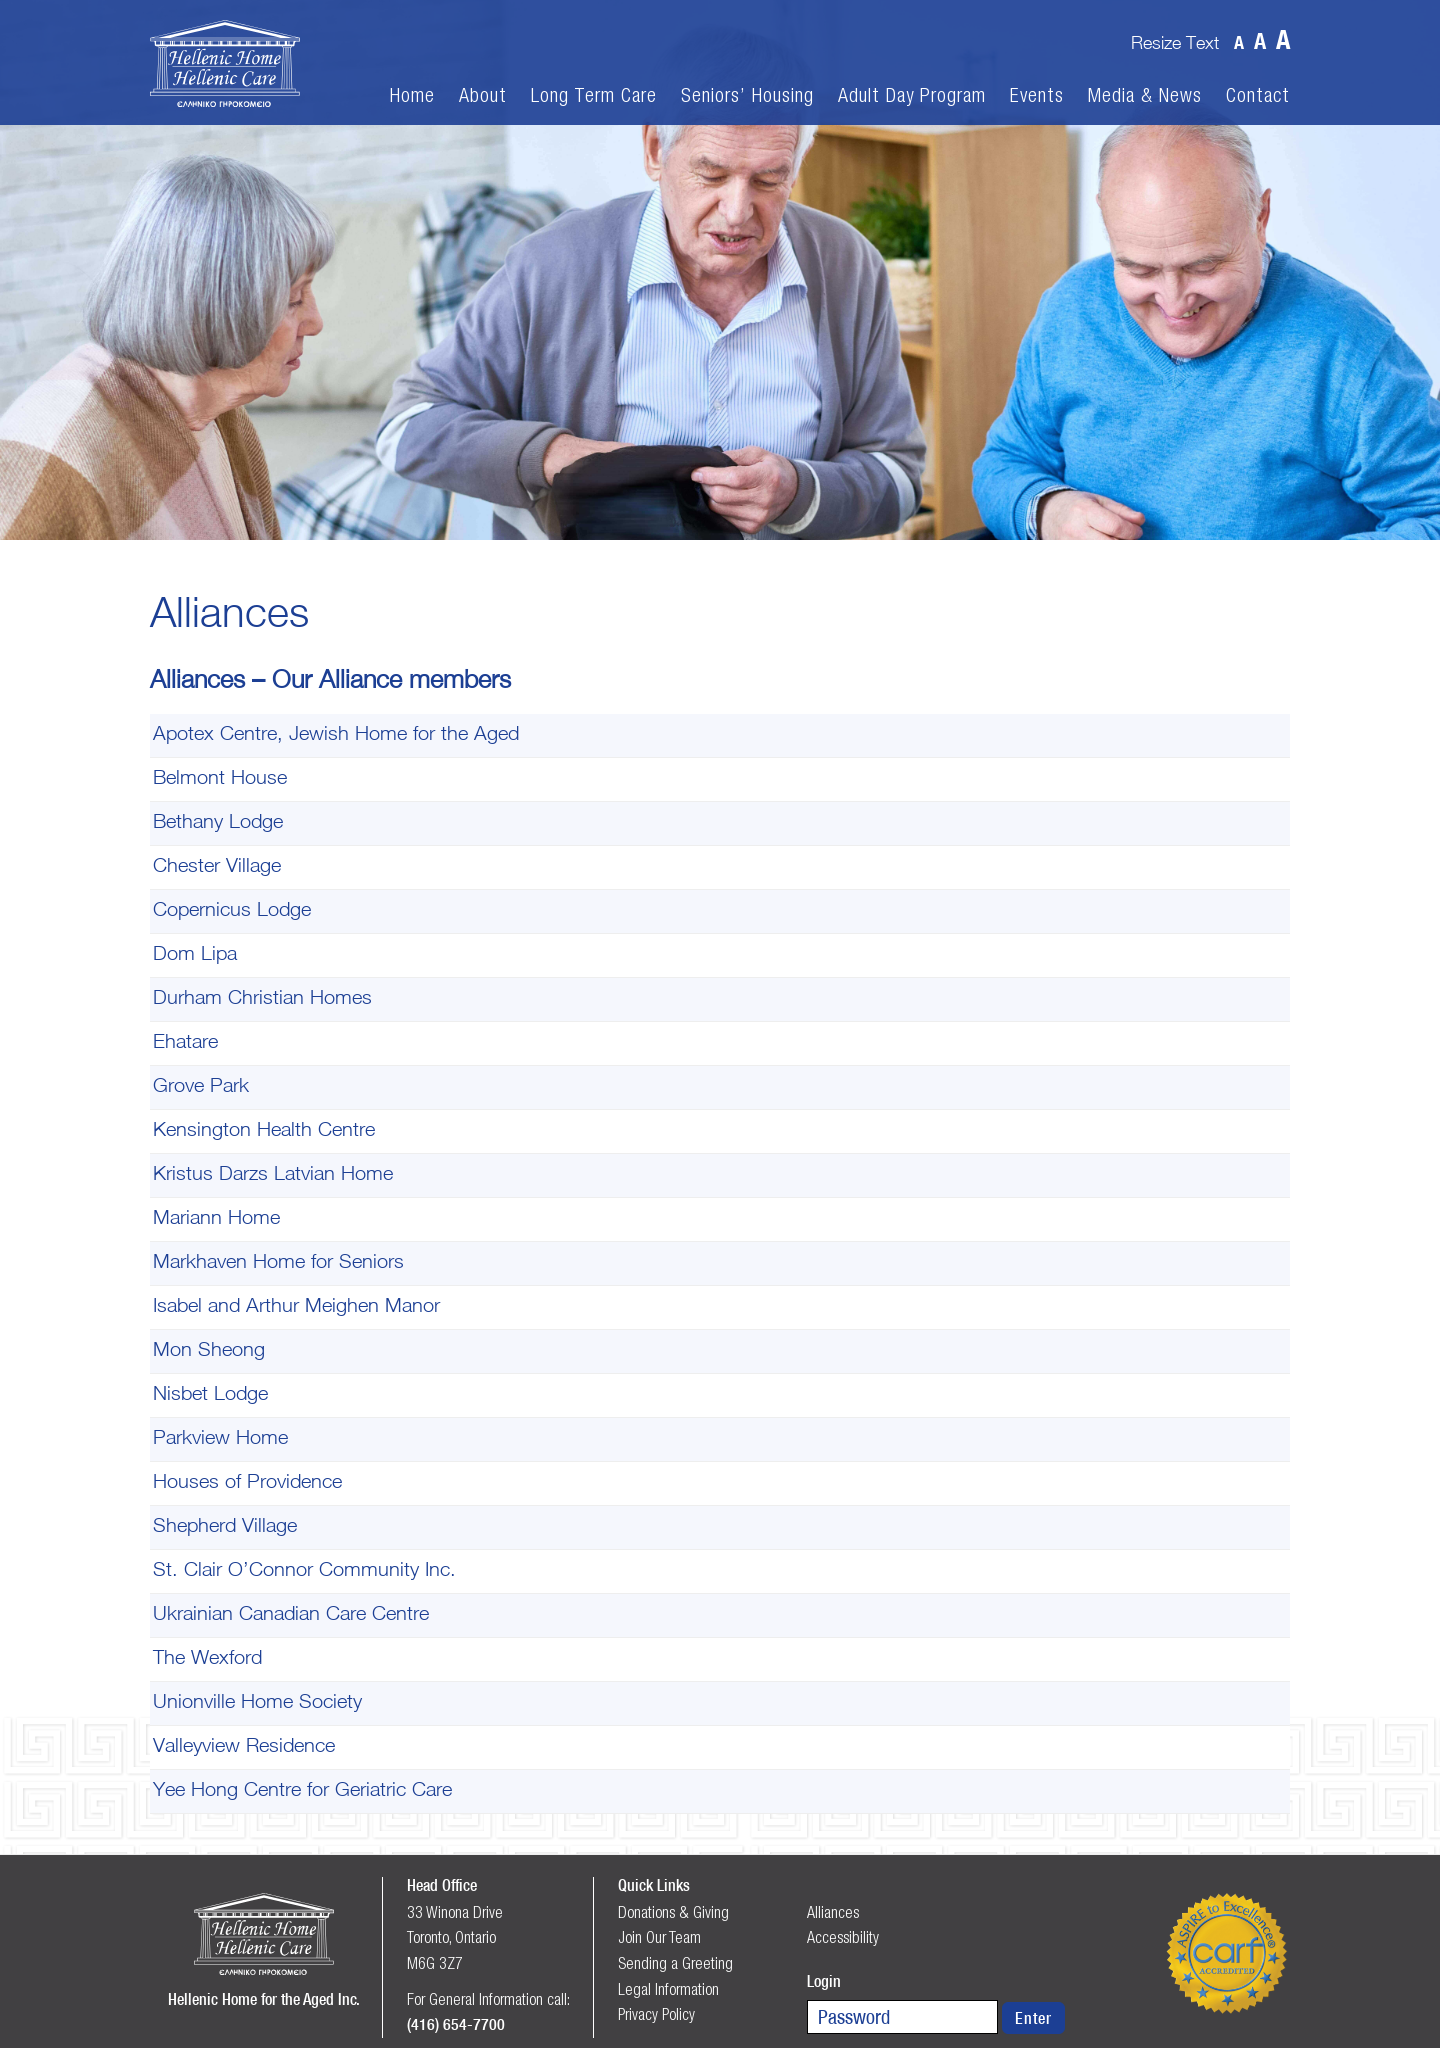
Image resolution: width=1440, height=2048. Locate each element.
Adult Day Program (912, 95)
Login (824, 1981)
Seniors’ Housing (747, 95)
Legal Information (668, 1989)
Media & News (1145, 95)
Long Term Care (594, 95)
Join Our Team (659, 1937)
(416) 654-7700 (456, 2024)
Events (1037, 95)
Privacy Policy (656, 2014)
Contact (1258, 95)
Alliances (833, 1912)
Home (412, 95)
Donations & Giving (673, 1912)
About (483, 95)
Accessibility (843, 1937)
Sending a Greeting (675, 1963)
